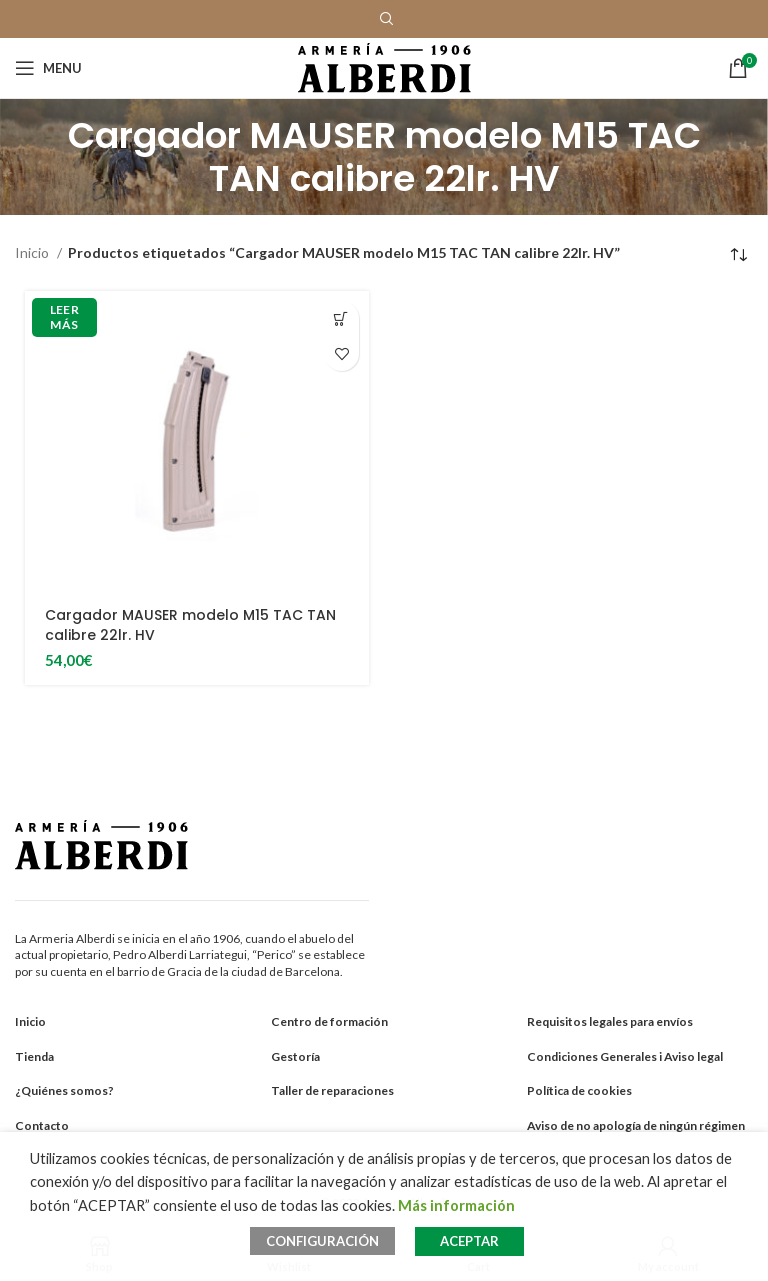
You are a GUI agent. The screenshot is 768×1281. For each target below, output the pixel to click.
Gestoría (295, 1056)
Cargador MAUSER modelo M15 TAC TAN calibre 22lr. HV (190, 625)
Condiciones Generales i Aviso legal (625, 1056)
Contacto (42, 1125)
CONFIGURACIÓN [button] (322, 1241)
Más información (456, 1205)
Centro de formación (329, 1021)
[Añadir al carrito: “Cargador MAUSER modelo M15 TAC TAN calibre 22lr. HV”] (341, 318)
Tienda (34, 1056)
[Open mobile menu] (48, 68)
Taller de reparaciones (332, 1090)
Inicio (33, 252)
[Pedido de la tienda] (738, 255)
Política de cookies (579, 1090)
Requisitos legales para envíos (610, 1021)
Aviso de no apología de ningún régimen (636, 1125)
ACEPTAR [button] (469, 1241)
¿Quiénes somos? (64, 1090)
